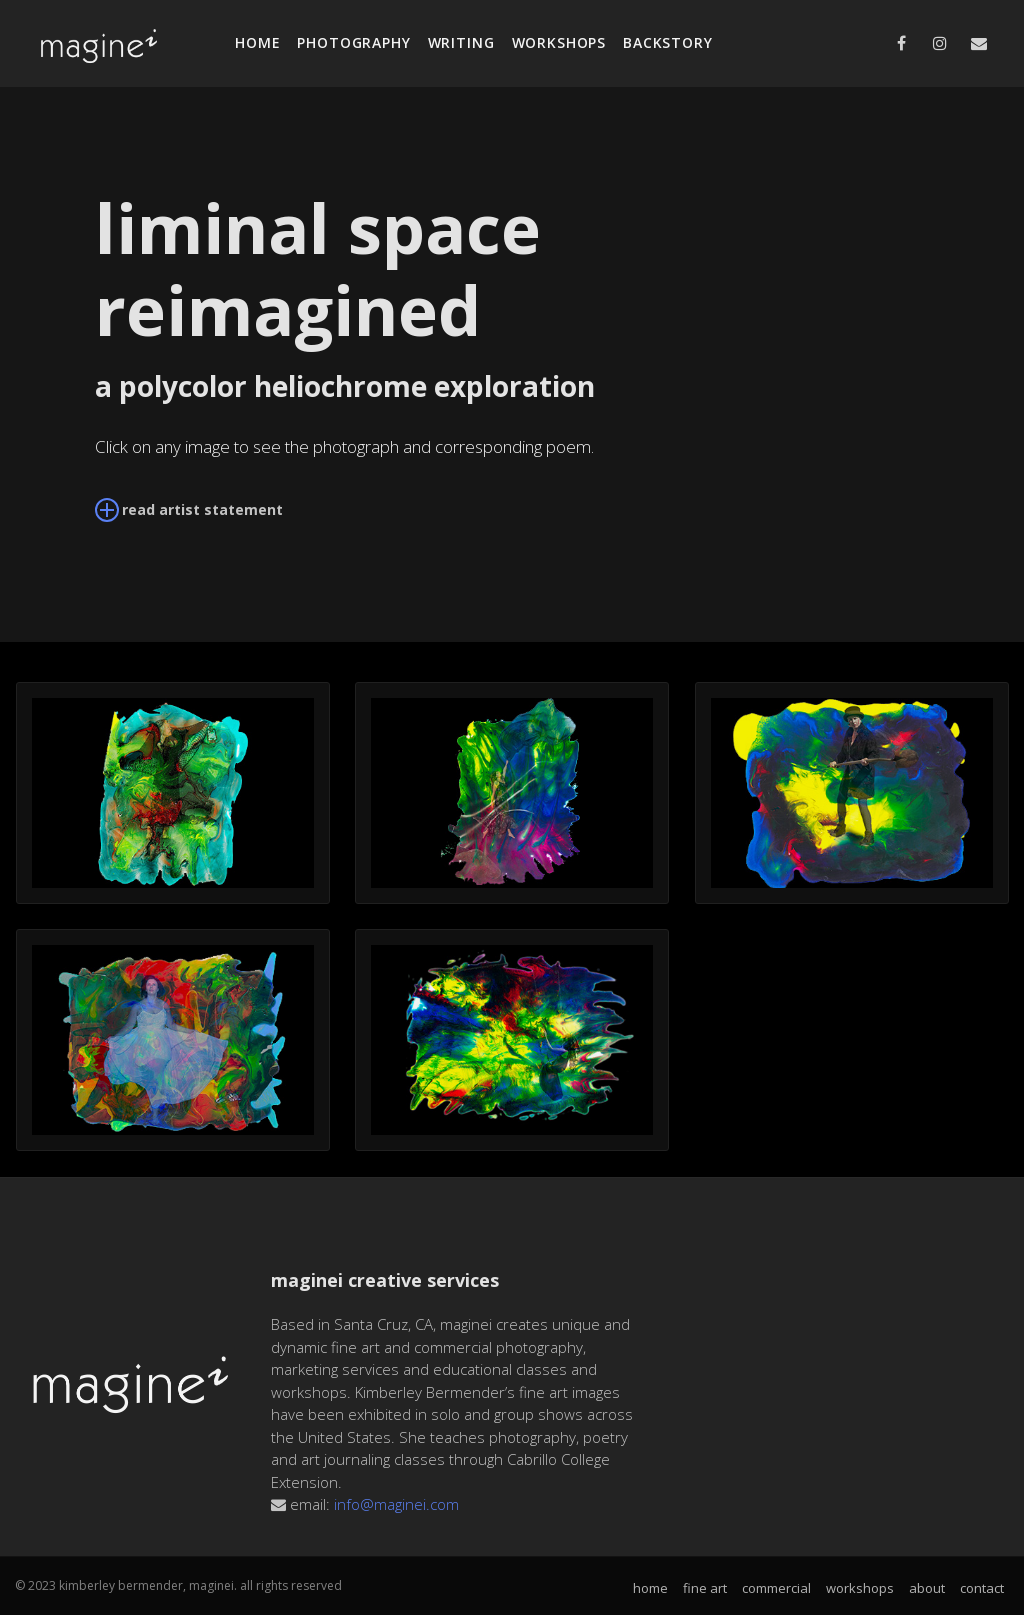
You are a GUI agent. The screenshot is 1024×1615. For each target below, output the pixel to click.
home (257, 42)
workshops (559, 42)
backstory (668, 42)
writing (461, 42)
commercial (776, 1588)
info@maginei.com (396, 1504)
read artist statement (189, 508)
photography (353, 42)
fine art (705, 1588)
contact (982, 1588)
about (927, 1588)
